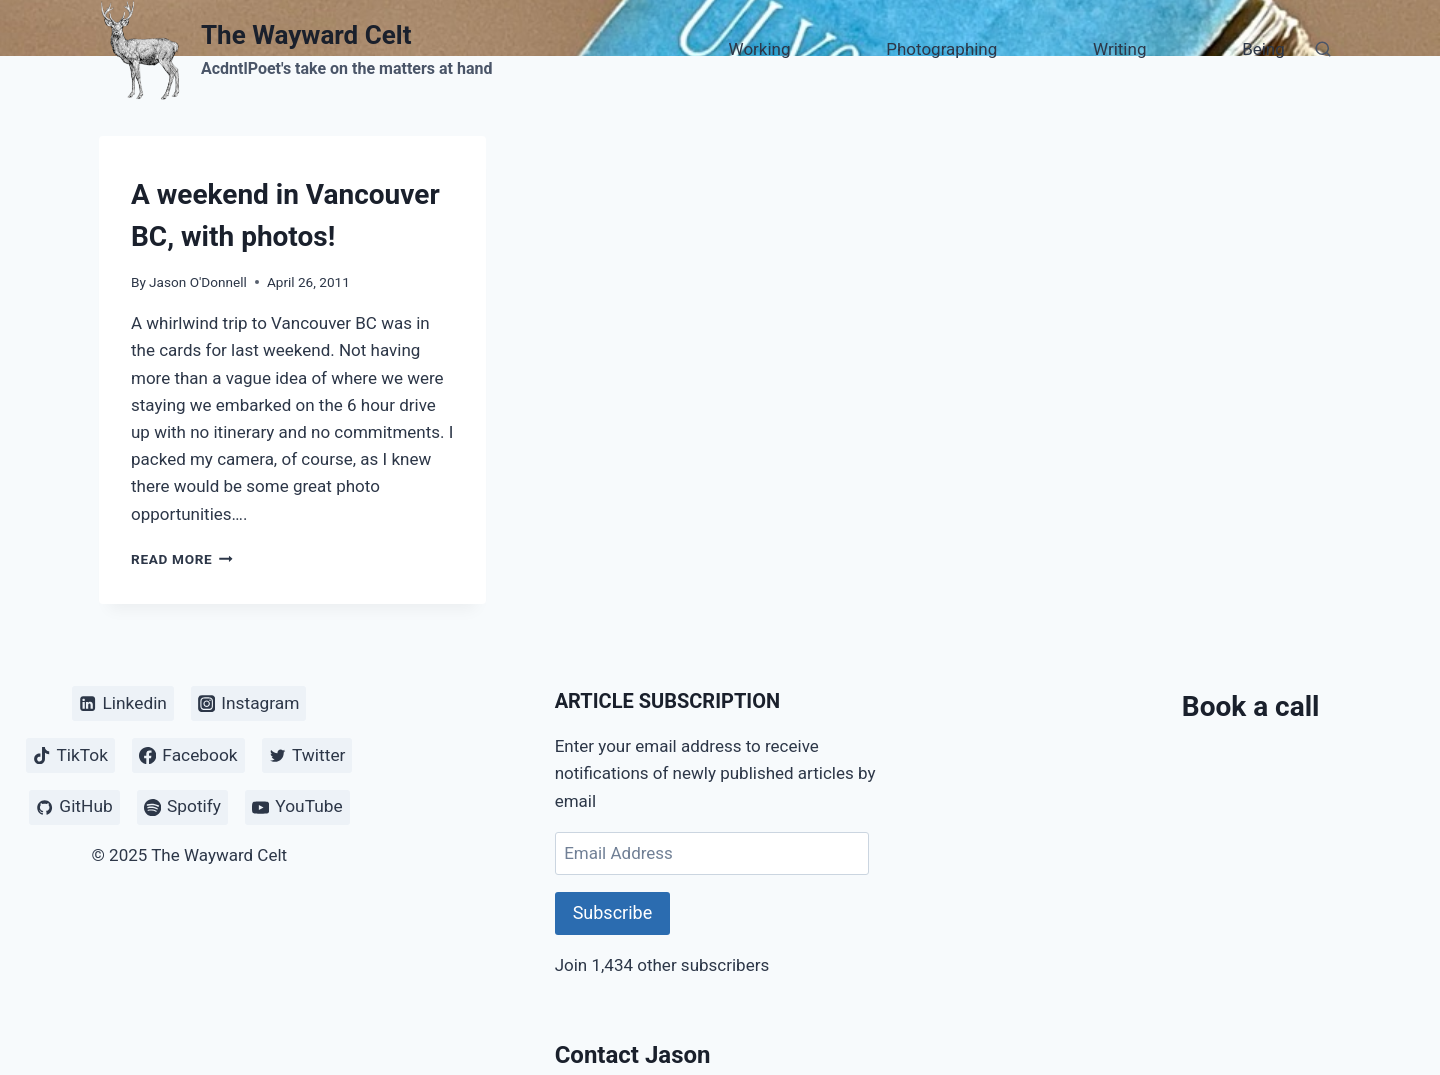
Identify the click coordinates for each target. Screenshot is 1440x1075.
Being (1263, 49)
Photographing (941, 49)
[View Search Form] (1323, 50)
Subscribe (613, 912)
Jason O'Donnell (198, 282)
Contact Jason (633, 1055)
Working (760, 49)
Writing (1119, 49)
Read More (182, 559)
